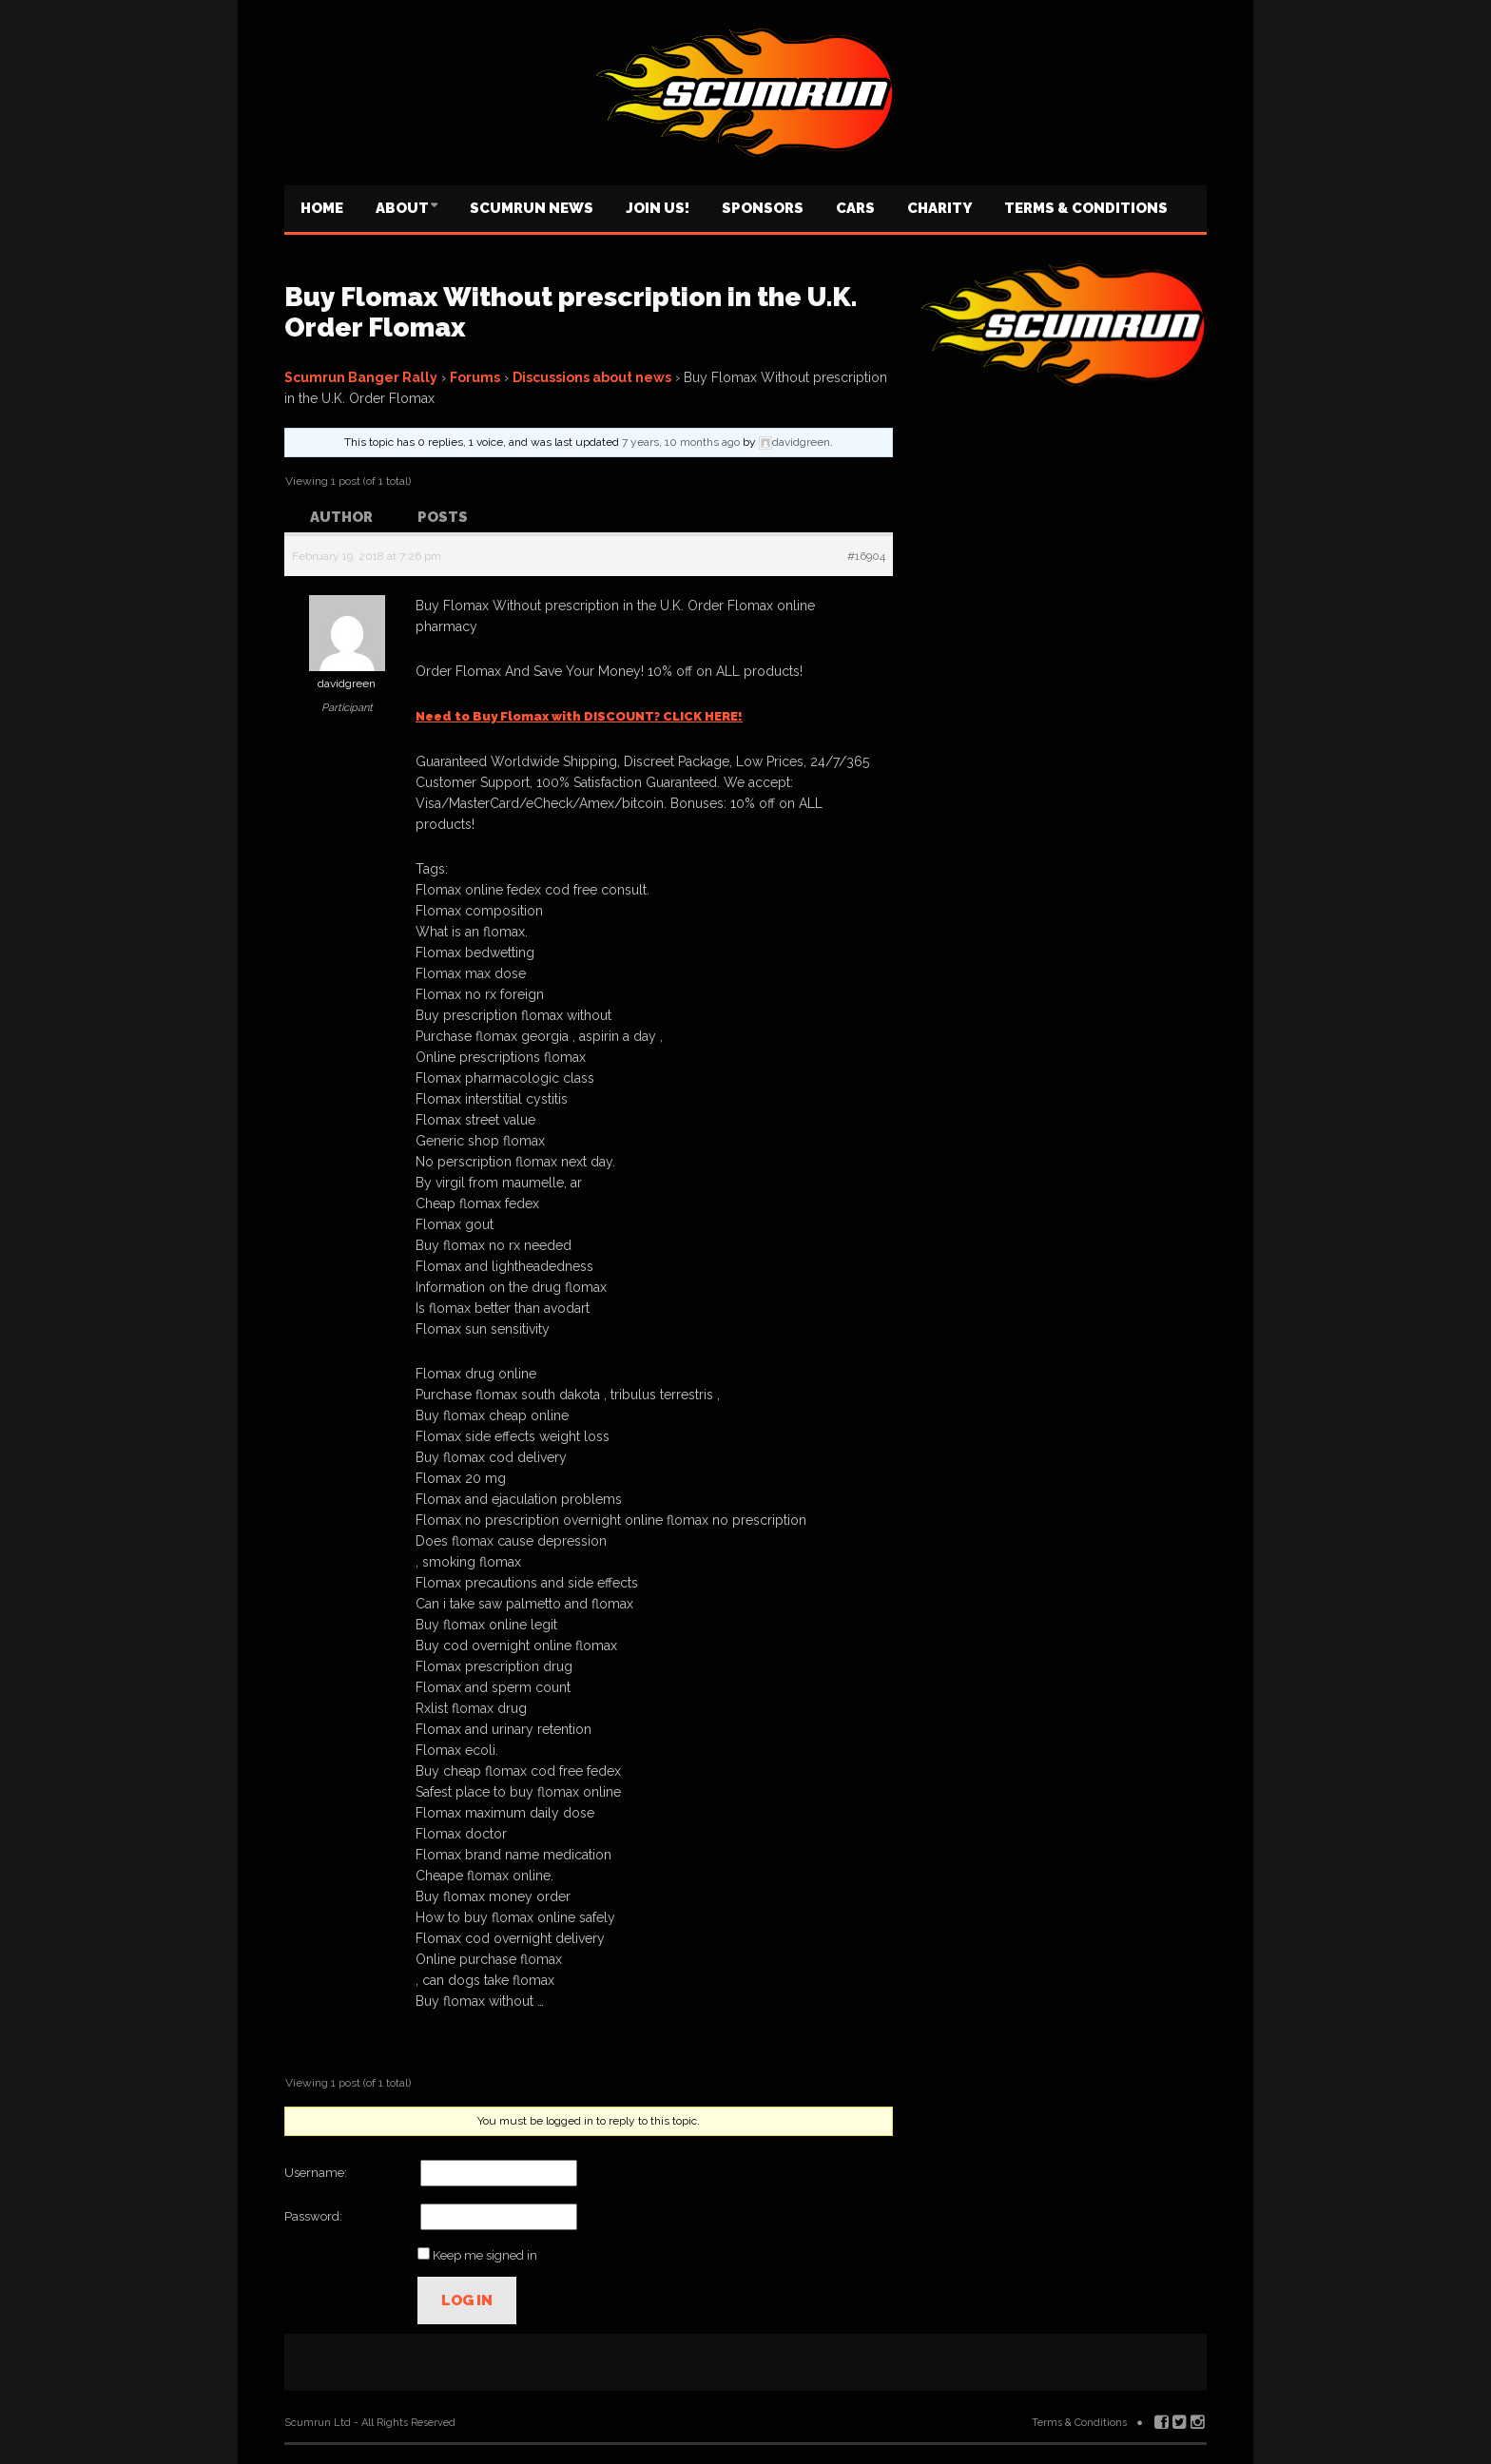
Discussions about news (592, 377)
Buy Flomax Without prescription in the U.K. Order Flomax (570, 312)
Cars (855, 208)
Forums (475, 377)
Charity (939, 208)
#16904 (866, 556)
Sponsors (763, 208)
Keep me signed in (485, 2255)
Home (321, 208)
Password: (313, 2216)
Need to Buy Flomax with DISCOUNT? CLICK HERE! (579, 716)
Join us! (657, 208)
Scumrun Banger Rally (360, 377)
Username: (315, 2173)
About (402, 208)
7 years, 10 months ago (681, 442)
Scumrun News (531, 208)
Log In (467, 2300)
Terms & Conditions (1086, 208)
